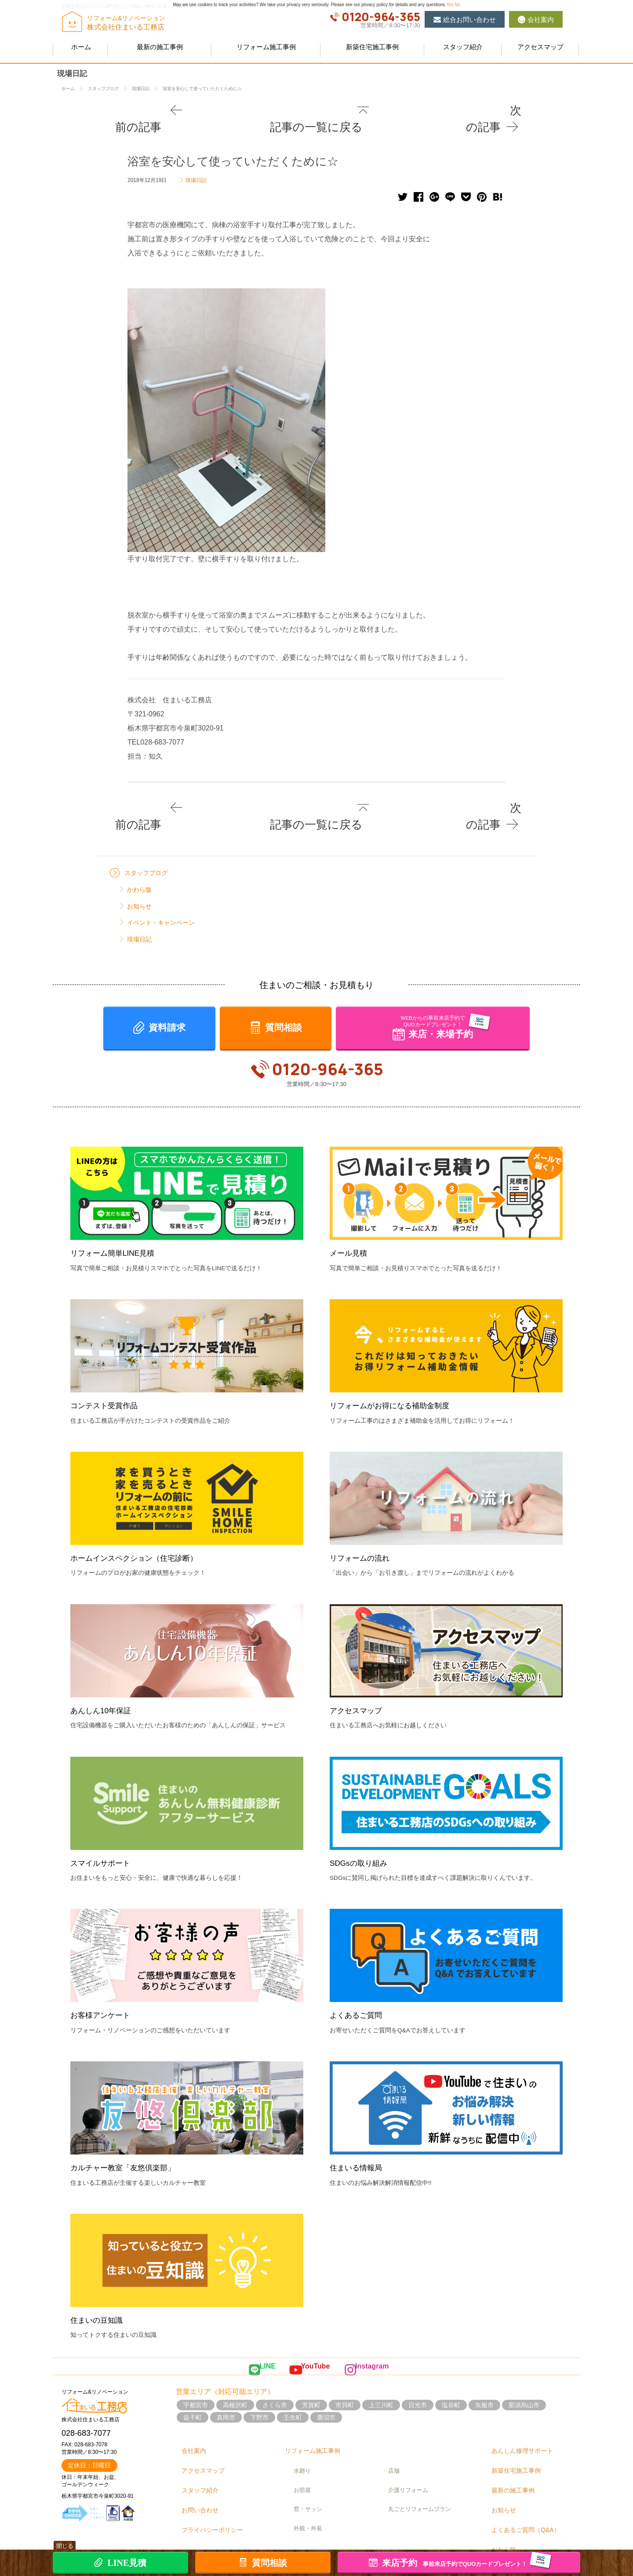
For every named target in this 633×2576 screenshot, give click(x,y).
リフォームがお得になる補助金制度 (396, 1372)
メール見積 (350, 1219)
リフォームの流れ (363, 1525)
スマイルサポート (103, 1829)
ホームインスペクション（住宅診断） (141, 1525)
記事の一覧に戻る (320, 109)
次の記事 (493, 109)
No (457, 4)
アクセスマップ (359, 1677)
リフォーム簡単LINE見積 (117, 1219)
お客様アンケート (103, 1982)
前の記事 (139, 109)
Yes (449, 4)
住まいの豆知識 (99, 2287)
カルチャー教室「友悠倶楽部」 (128, 2134)
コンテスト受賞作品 (108, 1372)
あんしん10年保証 (104, 1677)
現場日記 (196, 160)
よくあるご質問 (359, 1982)
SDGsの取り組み (362, 1829)
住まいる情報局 (359, 2134)
